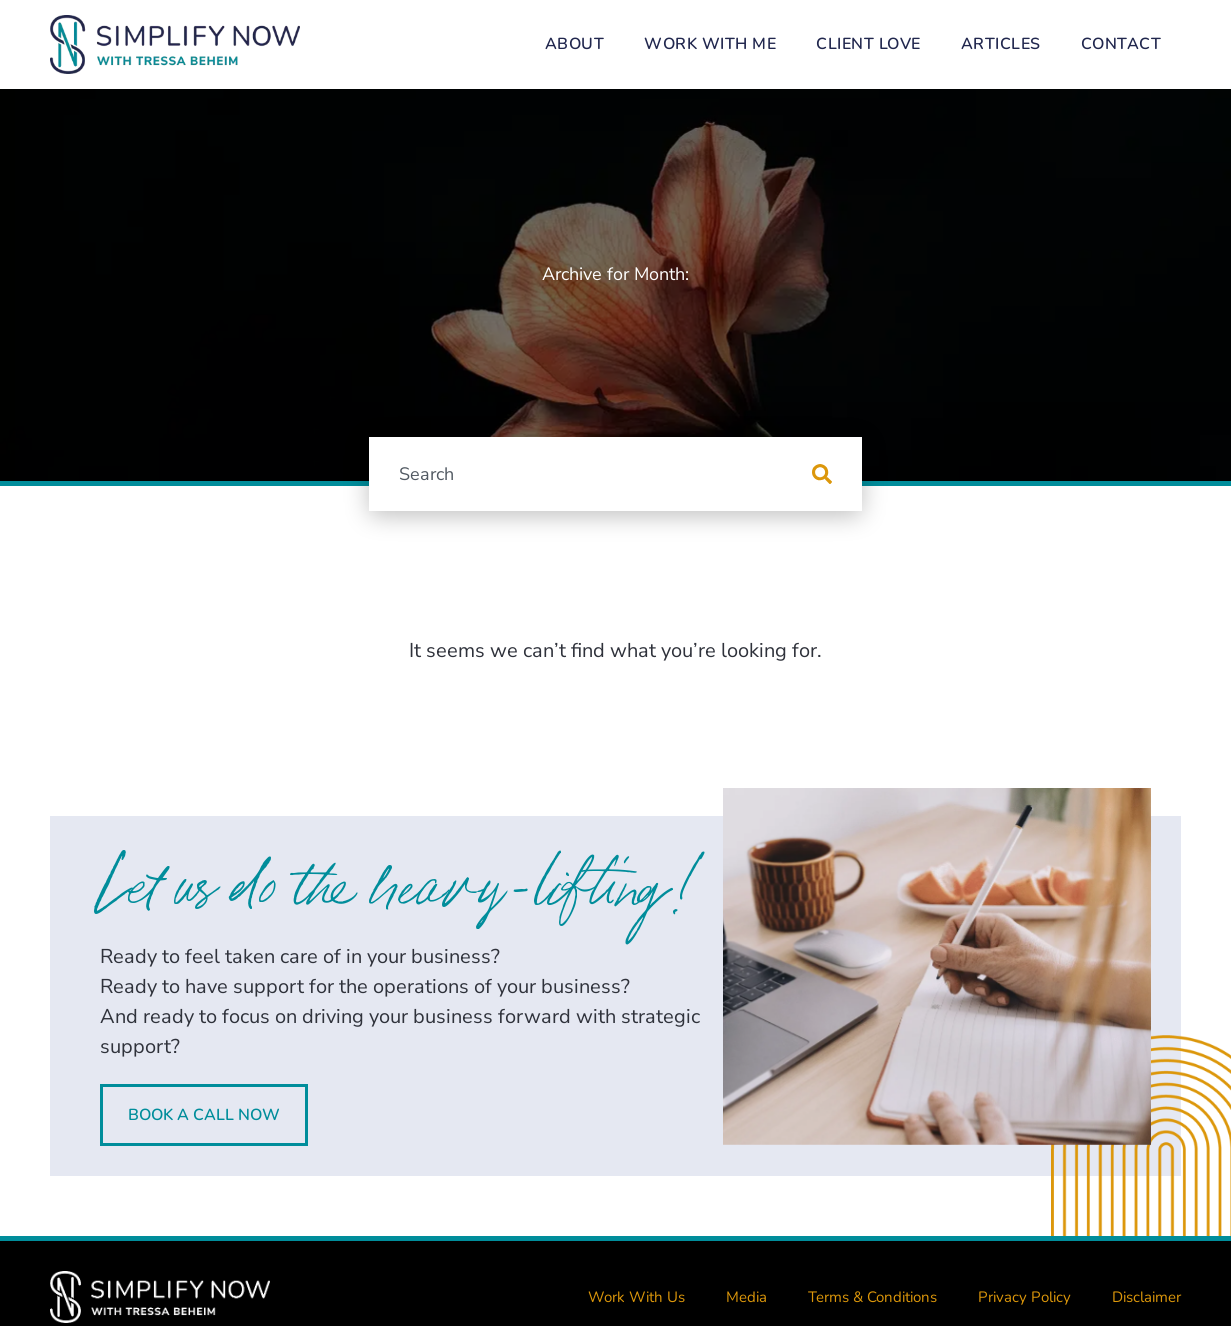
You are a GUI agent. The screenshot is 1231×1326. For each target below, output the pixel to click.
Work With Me (710, 44)
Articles (1001, 44)
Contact (1121, 44)
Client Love (868, 44)
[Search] (837, 474)
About (575, 44)
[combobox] (590, 474)
